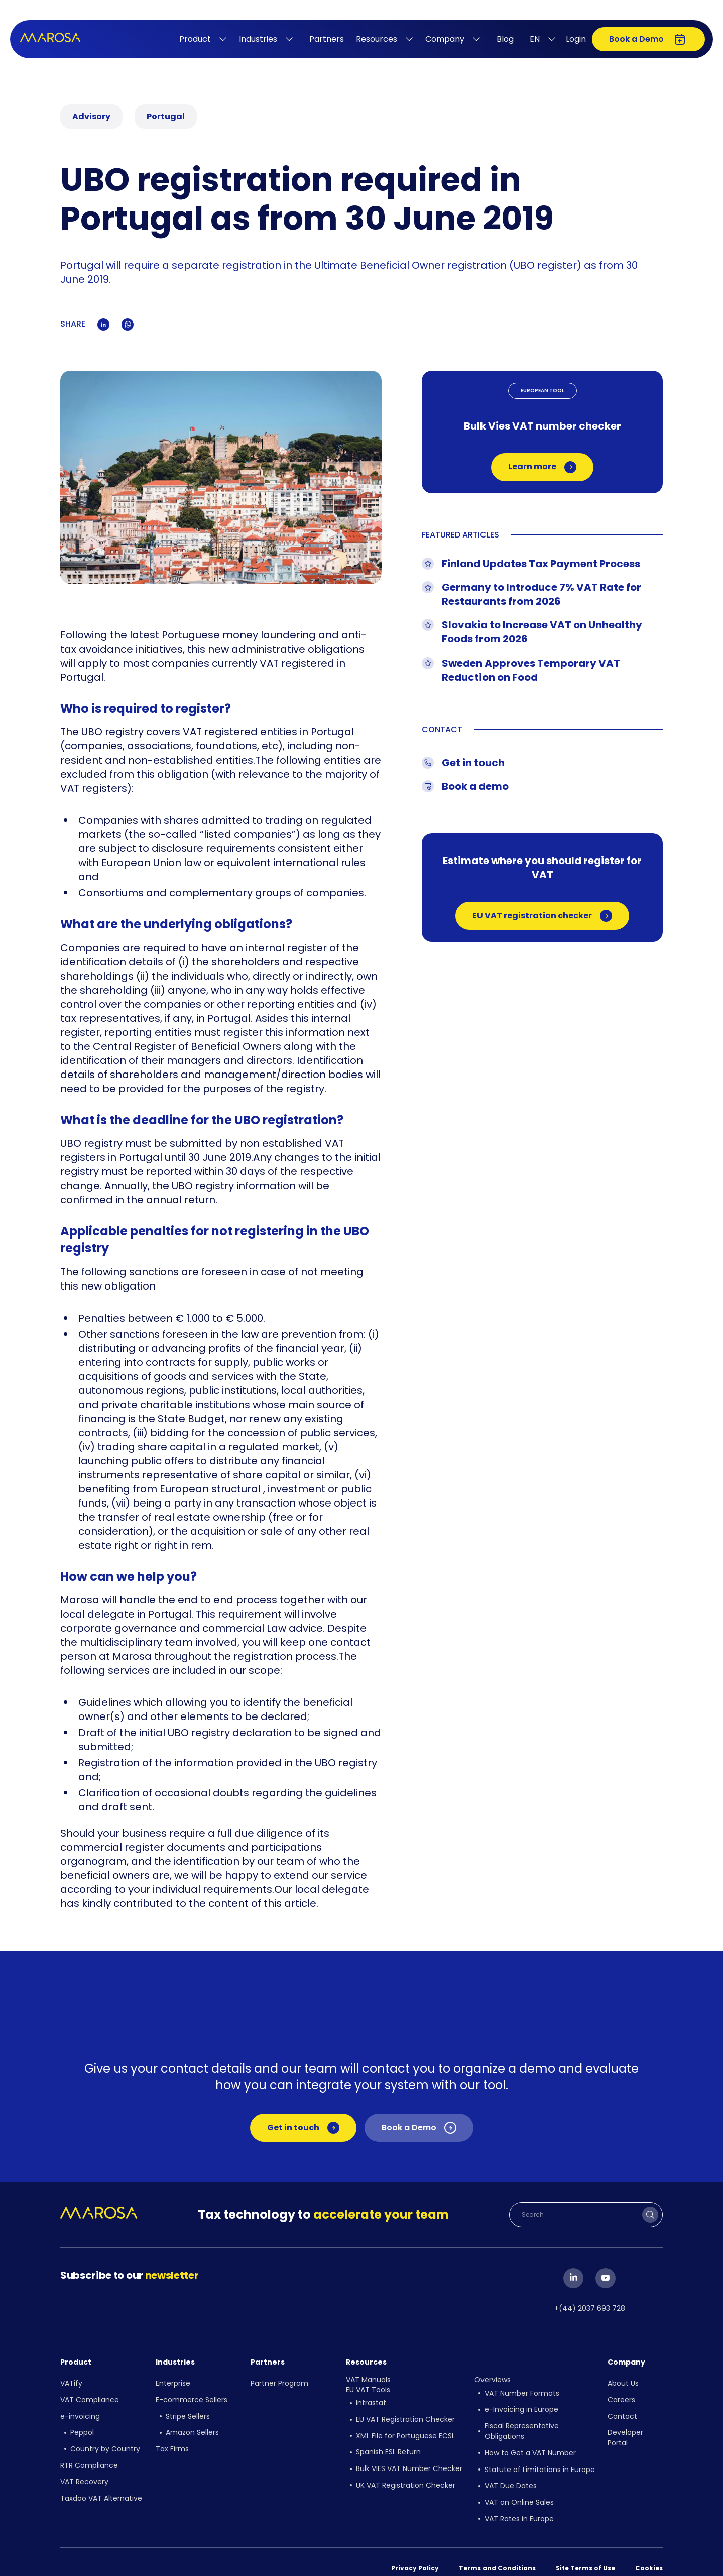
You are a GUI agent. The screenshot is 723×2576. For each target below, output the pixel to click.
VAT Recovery (84, 2468)
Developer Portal (625, 2429)
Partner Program (279, 2381)
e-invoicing (80, 2410)
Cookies (649, 2551)
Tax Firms (172, 2439)
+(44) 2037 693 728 (589, 2307)
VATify (71, 2381)
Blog (505, 39)
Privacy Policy (415, 2551)
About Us (623, 2381)
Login (576, 39)
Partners (326, 39)
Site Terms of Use (585, 2551)
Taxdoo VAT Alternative (101, 2483)
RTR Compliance (89, 2453)
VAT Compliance (89, 2395)
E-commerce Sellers (191, 2395)
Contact (622, 2410)
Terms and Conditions (497, 2551)
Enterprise (173, 2381)
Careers (621, 2395)
